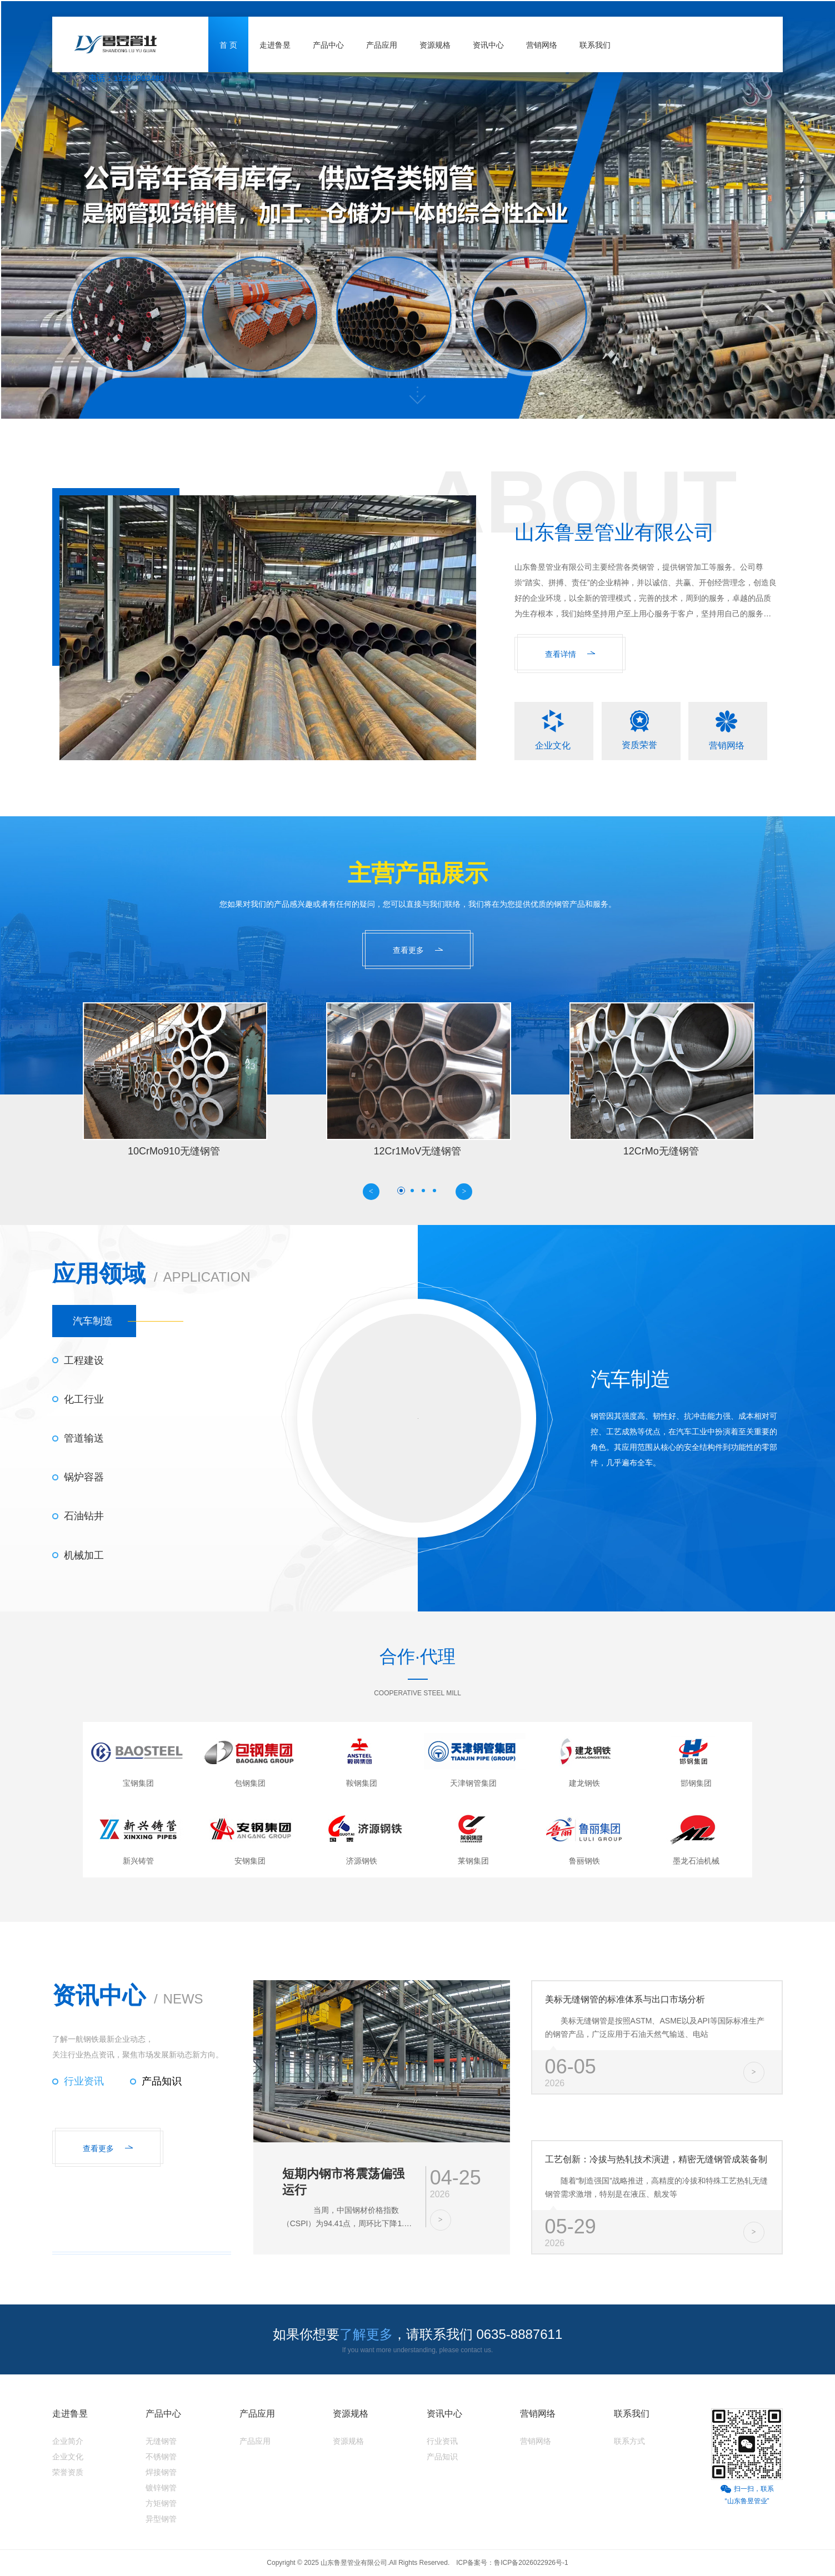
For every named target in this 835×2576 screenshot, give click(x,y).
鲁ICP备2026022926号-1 (531, 2563)
